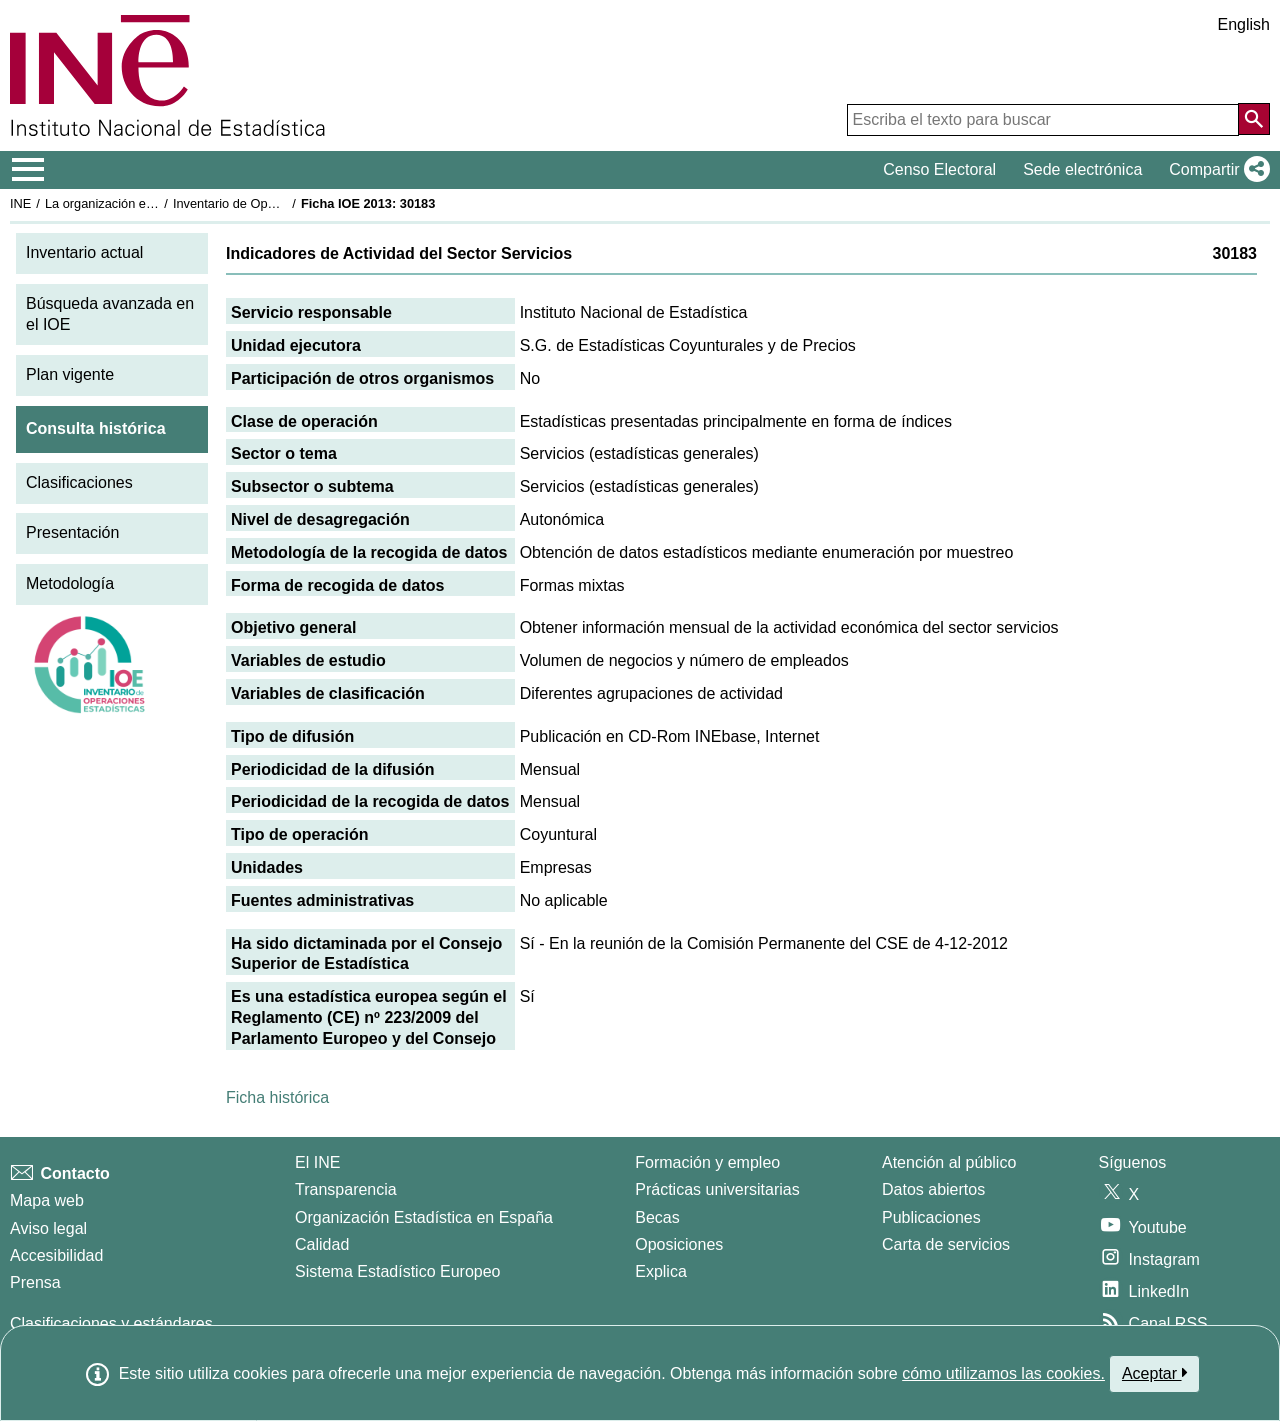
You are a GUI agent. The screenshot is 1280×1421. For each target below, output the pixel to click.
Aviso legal (48, 1228)
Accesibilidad (56, 1255)
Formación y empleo (707, 1162)
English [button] (1244, 24)
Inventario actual (84, 252)
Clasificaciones (79, 482)
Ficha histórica (277, 1097)
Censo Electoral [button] (939, 169)
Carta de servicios (946, 1244)
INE (20, 203)
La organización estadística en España (155, 203)
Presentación (72, 532)
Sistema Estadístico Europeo (397, 1271)
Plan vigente (70, 374)
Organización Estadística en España (424, 1217)
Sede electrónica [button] (1082, 169)
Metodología (70, 583)
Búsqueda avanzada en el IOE (110, 314)
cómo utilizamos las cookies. (1003, 1373)
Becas (657, 1217)
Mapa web (47, 1200)
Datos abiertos (933, 1189)
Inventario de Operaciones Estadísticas (284, 203)
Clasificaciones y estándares (111, 1323)
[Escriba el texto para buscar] (1043, 120)
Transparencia (346, 1189)
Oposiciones (679, 1244)
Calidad (322, 1244)
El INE (317, 1162)
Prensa (35, 1282)
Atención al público (949, 1162)
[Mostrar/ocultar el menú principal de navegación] (28, 170)
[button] (1215, 170)
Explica (661, 1271)
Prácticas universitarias (717, 1189)
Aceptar (1154, 1373)
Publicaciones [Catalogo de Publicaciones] (931, 1217)
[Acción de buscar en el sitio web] (1254, 119)
